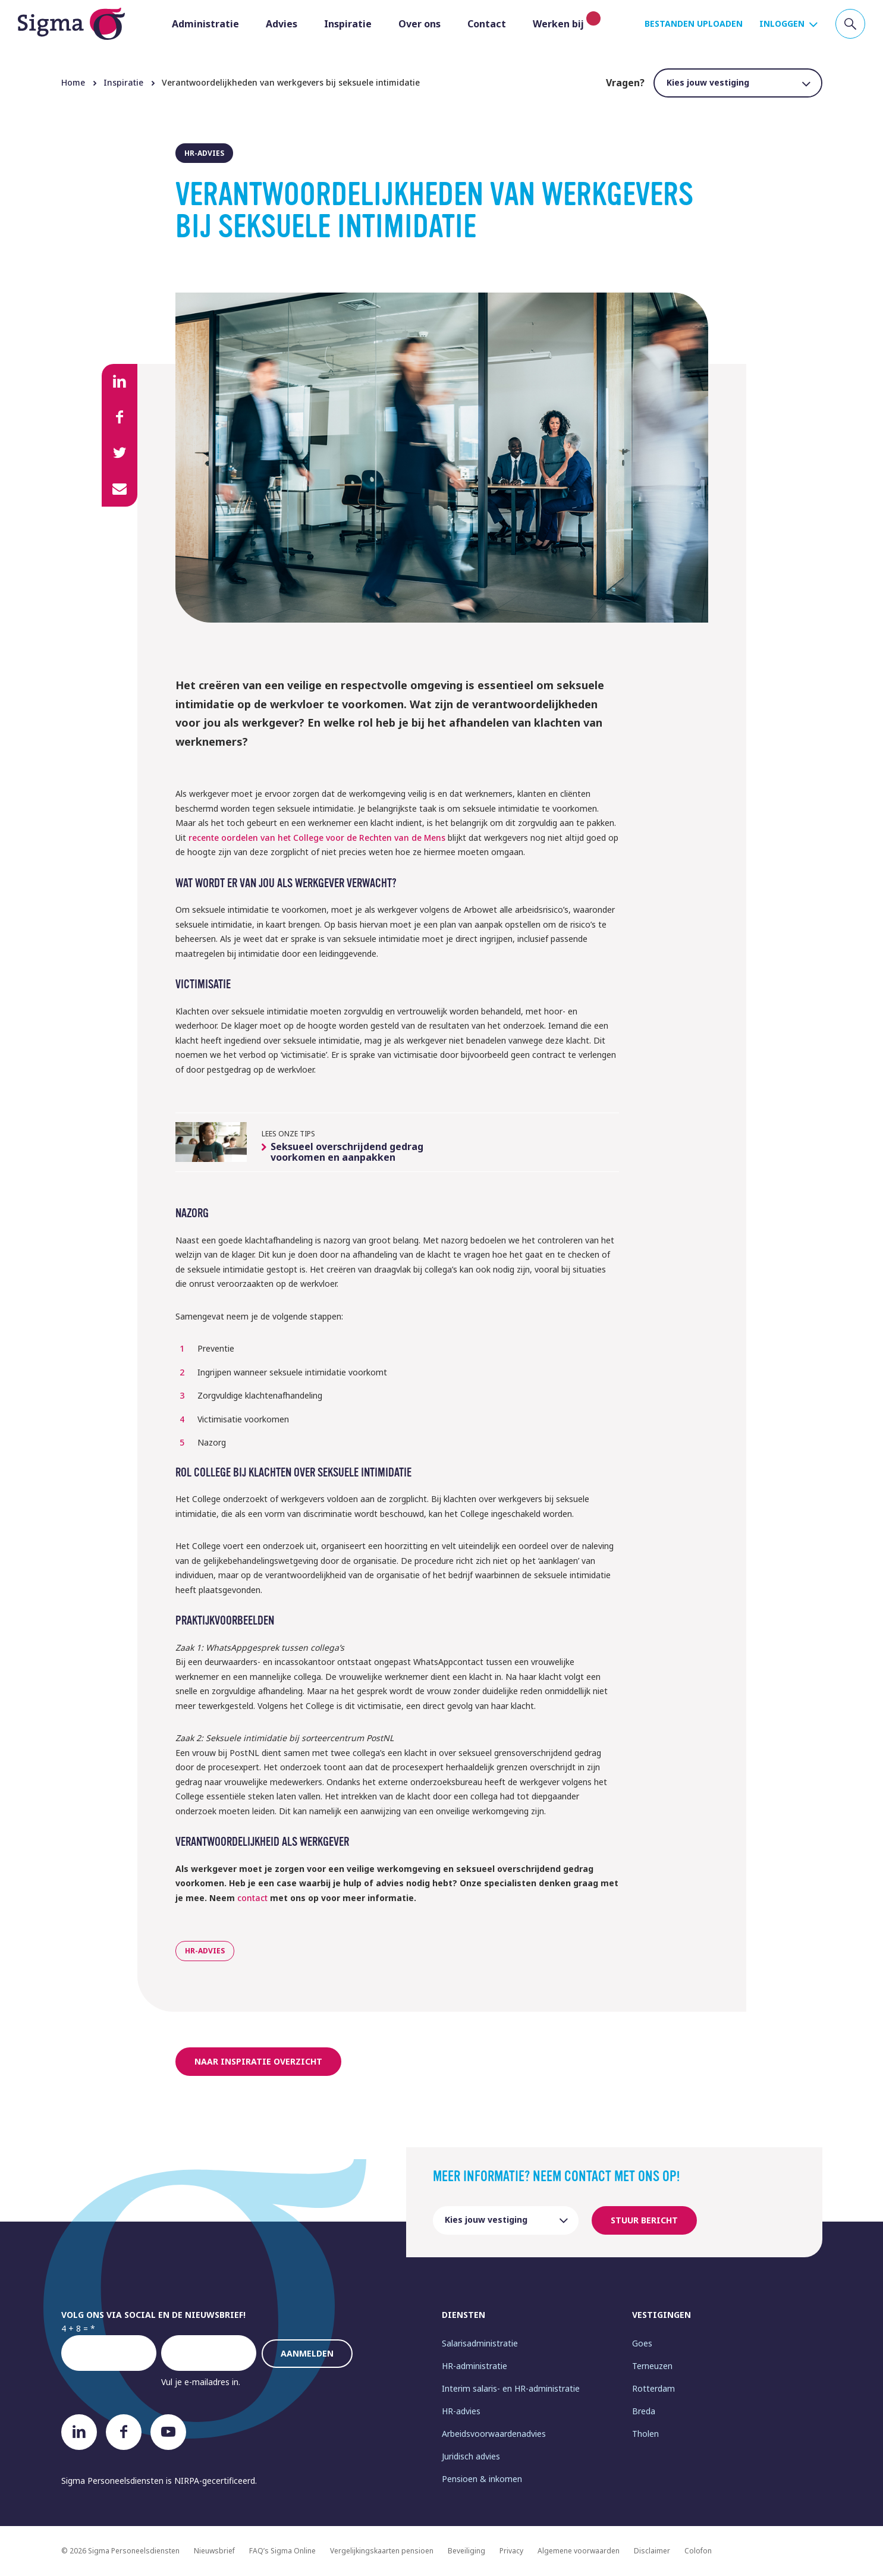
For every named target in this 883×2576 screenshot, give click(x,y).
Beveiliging (466, 2551)
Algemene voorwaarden (579, 2551)
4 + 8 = (74, 2328)
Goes (642, 2343)
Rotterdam (653, 2388)
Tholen (645, 2433)
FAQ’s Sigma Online (282, 2551)
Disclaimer (652, 2551)
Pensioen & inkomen (482, 2478)
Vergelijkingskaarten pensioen (381, 2551)
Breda (643, 2411)
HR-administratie (474, 2365)
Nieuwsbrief (214, 2551)
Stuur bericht (644, 2220)
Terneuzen (652, 2365)
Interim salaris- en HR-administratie (511, 2388)
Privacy (511, 2551)
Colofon (698, 2551)
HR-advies (461, 2411)
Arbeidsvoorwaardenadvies (494, 2433)
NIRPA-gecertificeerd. (215, 2480)
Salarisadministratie (480, 2343)
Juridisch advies (471, 2456)
